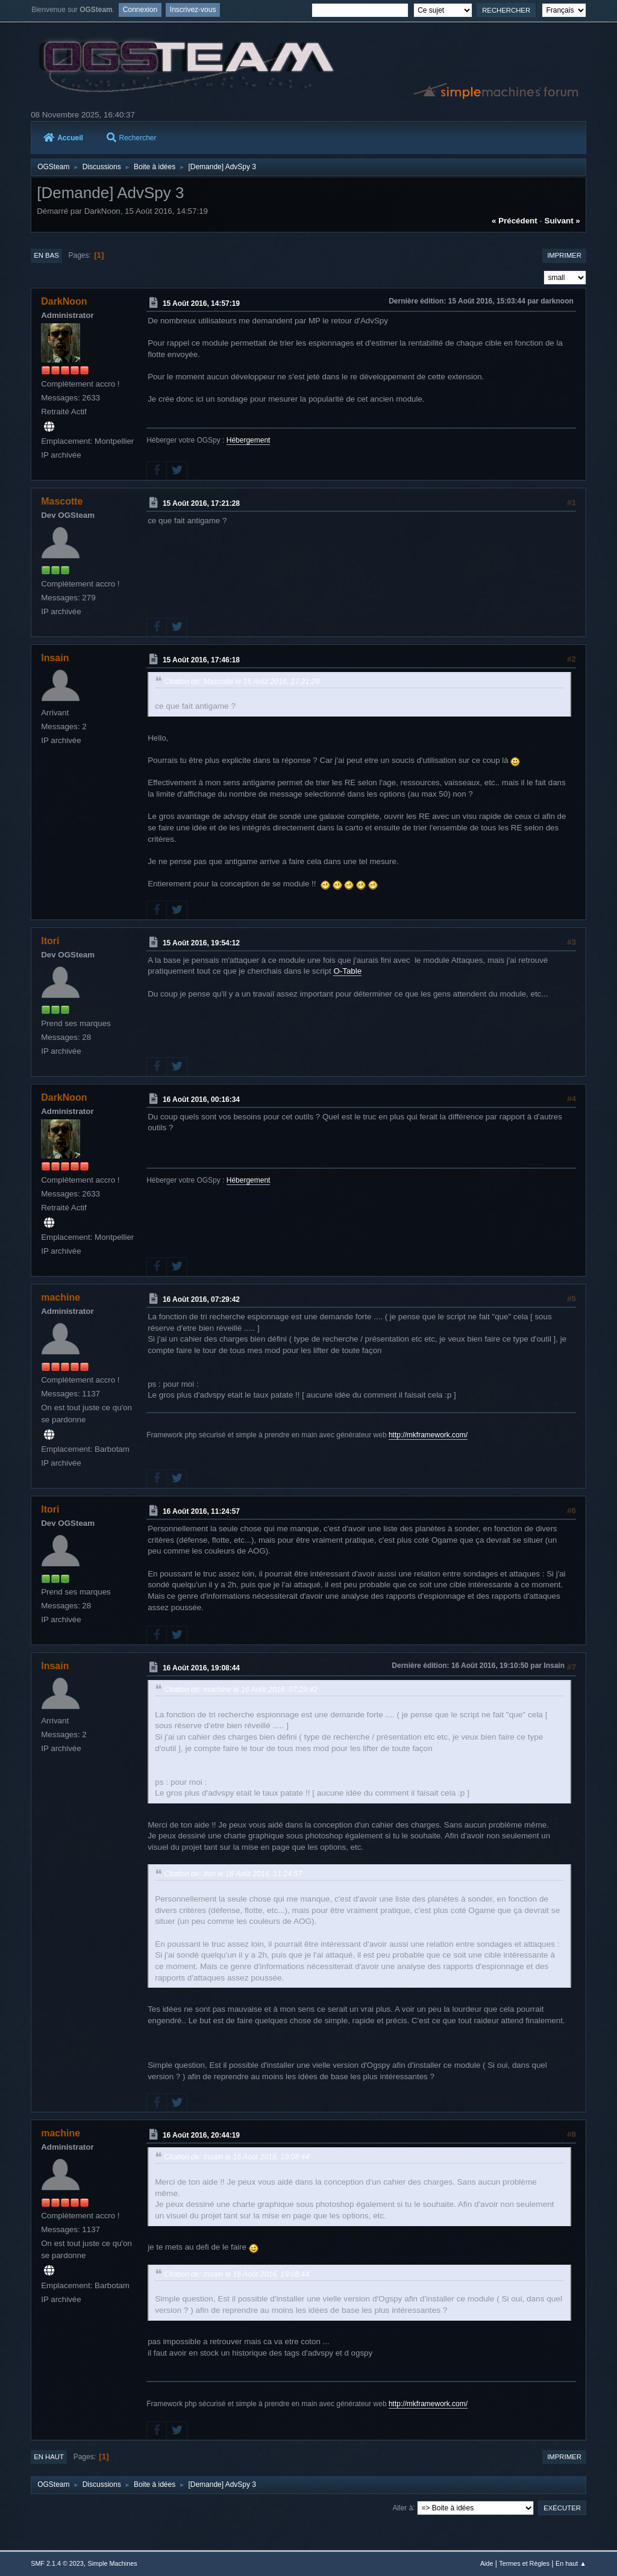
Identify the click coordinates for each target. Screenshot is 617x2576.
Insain (55, 658)
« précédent (514, 220)
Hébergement (249, 440)
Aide (486, 2563)
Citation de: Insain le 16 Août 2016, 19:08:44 (236, 2157)
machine (60, 1297)
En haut (49, 2456)
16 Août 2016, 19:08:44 (201, 1668)
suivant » (562, 220)
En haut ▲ (571, 2563)
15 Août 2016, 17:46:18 (201, 660)
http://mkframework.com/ (428, 1435)
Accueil (63, 138)
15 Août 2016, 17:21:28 (201, 503)
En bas (46, 255)
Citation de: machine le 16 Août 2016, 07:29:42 (241, 1689)
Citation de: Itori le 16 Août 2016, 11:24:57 (233, 1874)
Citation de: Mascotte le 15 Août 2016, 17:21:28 (241, 681)
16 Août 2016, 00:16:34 (201, 1099)
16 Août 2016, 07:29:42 (201, 1299)
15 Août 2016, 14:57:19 (201, 303)
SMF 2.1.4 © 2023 (57, 2563)
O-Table (347, 970)
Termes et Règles (524, 2563)
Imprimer (564, 255)
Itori (50, 941)
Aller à (402, 2507)
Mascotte (62, 501)
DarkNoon (64, 301)
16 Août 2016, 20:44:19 (201, 2135)
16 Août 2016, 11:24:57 (201, 1511)
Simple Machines (112, 2563)
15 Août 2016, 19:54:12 (201, 943)
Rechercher (132, 138)
